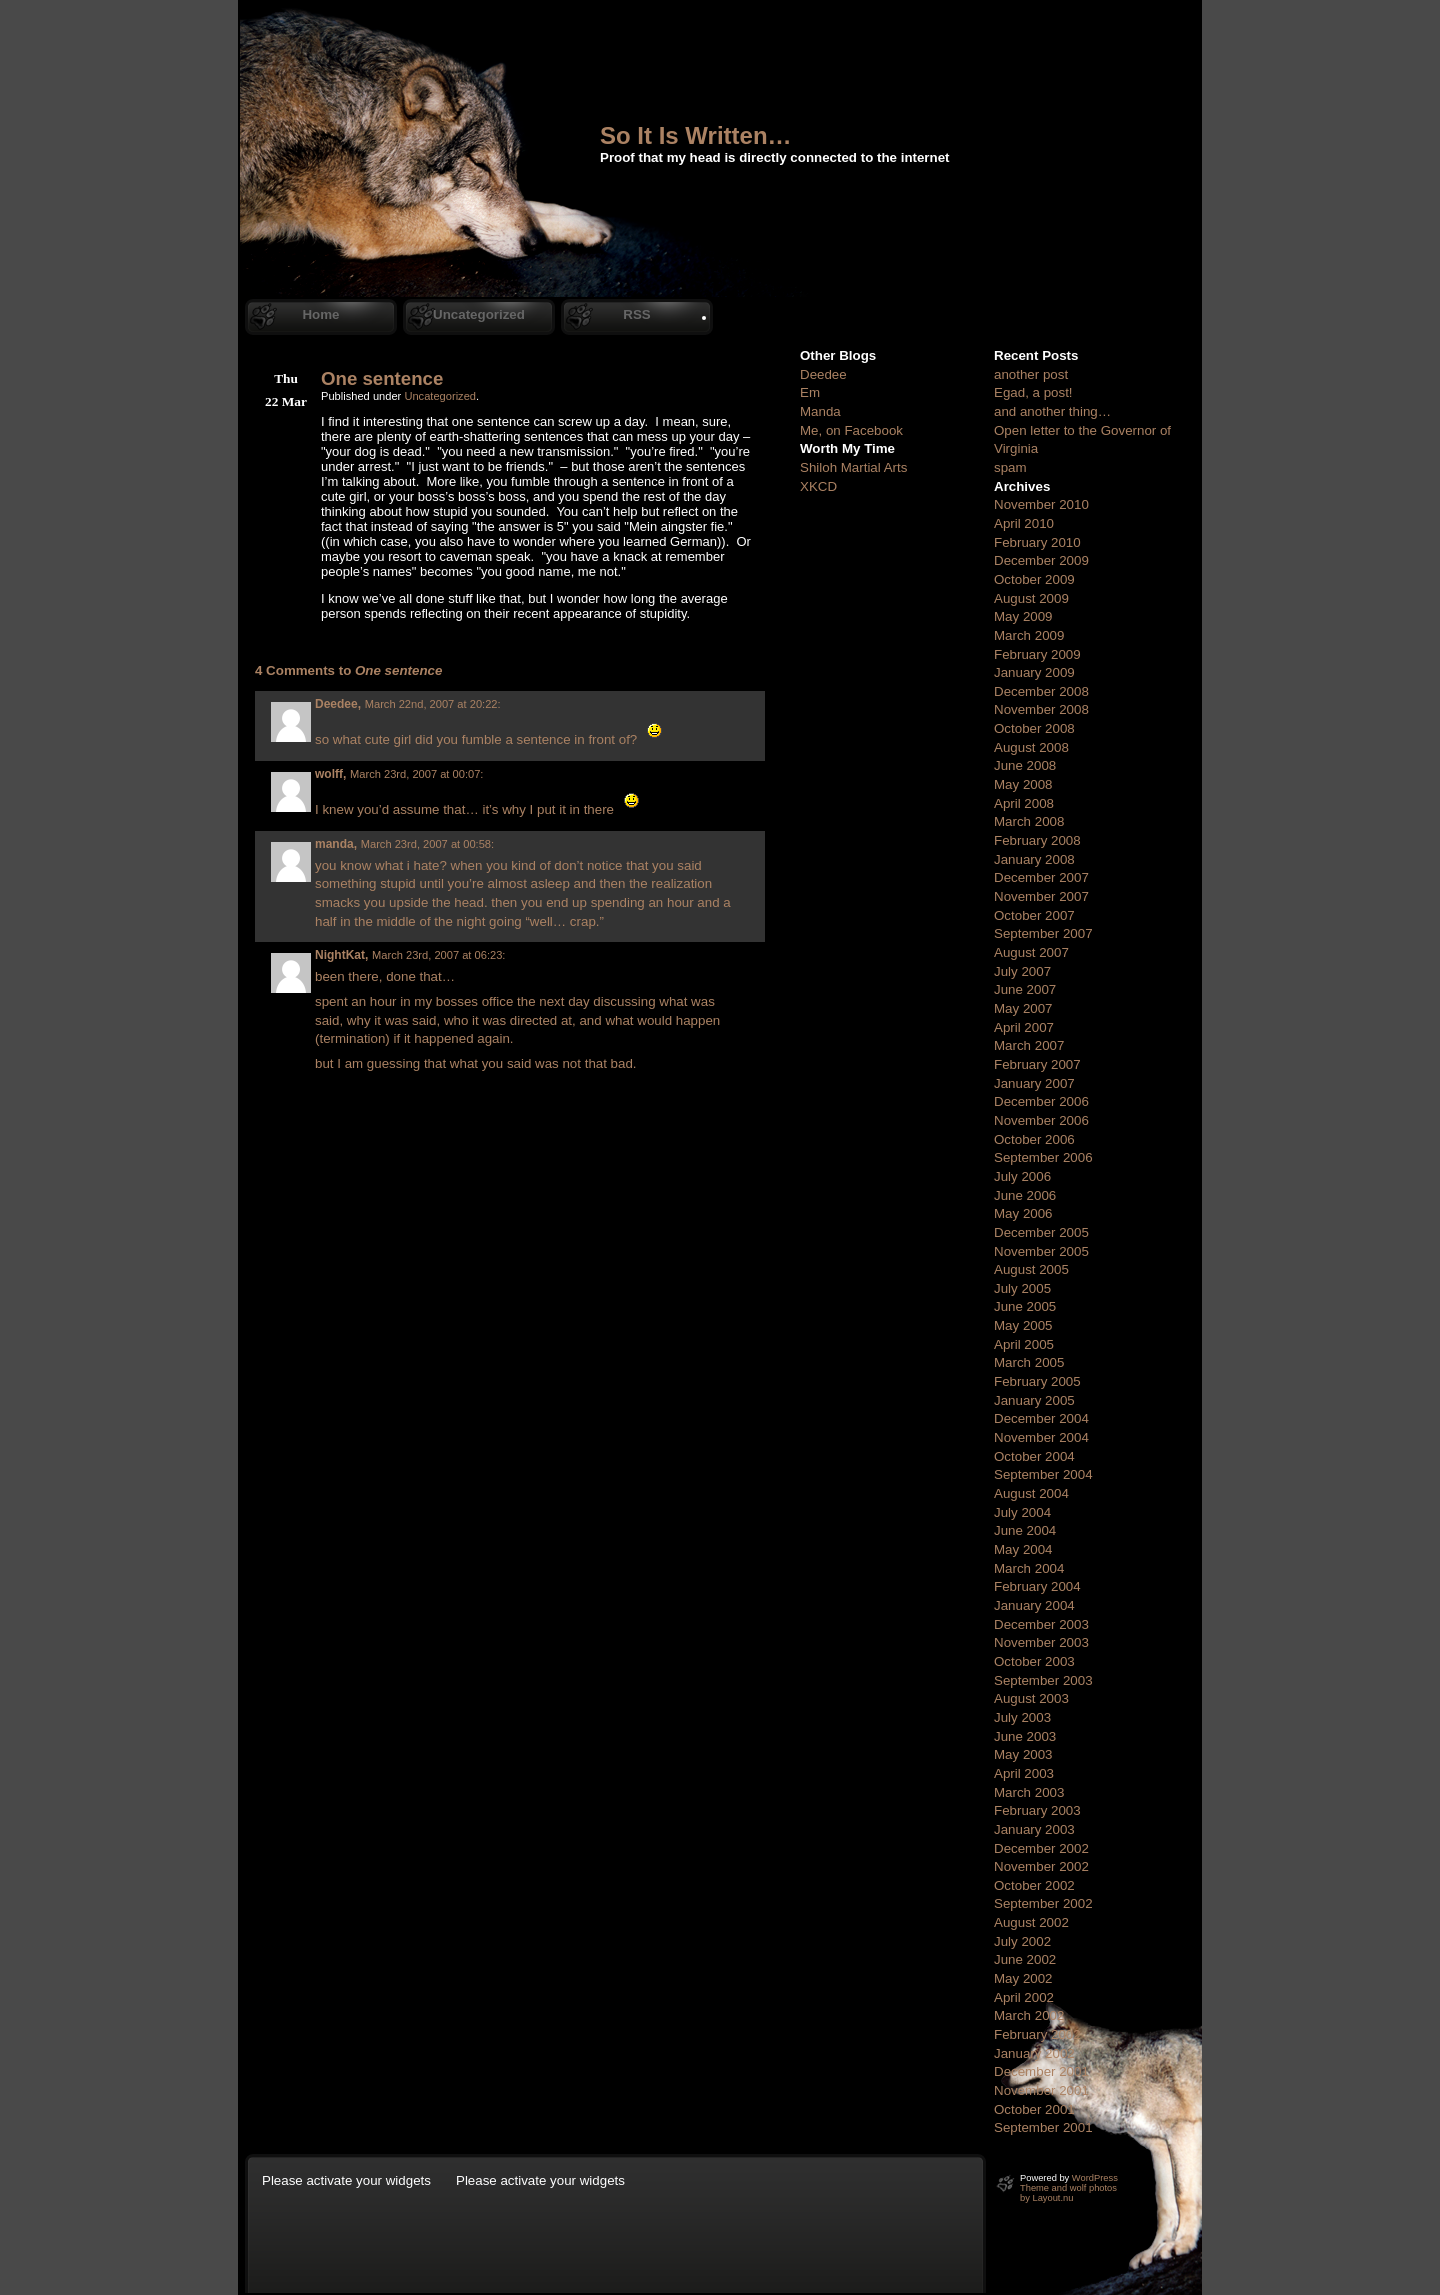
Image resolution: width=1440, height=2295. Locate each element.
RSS (636, 314)
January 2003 (1034, 1829)
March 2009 (1029, 635)
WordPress (1095, 2178)
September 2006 (1043, 1157)
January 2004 (1034, 1605)
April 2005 (1024, 1344)
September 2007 (1043, 933)
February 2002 (1037, 2034)
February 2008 (1037, 840)
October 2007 (1034, 915)
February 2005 (1037, 1381)
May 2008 (1023, 784)
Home (320, 314)
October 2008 (1034, 728)
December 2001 (1041, 2071)
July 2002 (1022, 1941)
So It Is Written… (696, 135)
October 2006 (1034, 1139)
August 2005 (1031, 1269)
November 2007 (1041, 896)
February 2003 (1037, 1810)
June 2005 (1025, 1306)
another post (1031, 374)
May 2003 (1023, 1754)
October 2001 (1034, 2109)
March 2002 (1029, 2015)
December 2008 (1041, 691)
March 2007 (1029, 1045)
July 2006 (1022, 1176)
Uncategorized (479, 314)
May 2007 (1023, 1008)
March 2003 (1029, 1792)
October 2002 (1034, 1885)
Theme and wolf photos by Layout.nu (1068, 2193)
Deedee (823, 374)
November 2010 (1041, 504)
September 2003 (1043, 1680)
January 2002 (1034, 2053)
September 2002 (1043, 1903)
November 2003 (1041, 1642)
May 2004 (1023, 1549)
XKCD (818, 486)
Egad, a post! (1033, 392)
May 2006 (1023, 1213)
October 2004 (1034, 1456)
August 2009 (1031, 598)
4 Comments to (348, 670)
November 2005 (1041, 1251)
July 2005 (1022, 1288)
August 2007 (1031, 952)
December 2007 (1041, 877)
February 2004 (1037, 1586)
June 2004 (1025, 1530)
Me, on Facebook (851, 430)
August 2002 (1031, 1922)
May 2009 (1023, 616)
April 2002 (1024, 1997)
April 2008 (1024, 803)
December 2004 (1041, 1418)
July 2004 (1022, 1512)
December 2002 (1041, 1848)
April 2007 (1024, 1027)
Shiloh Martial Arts (853, 467)
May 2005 (1023, 1325)
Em (810, 392)
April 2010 (1024, 523)
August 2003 (1031, 1698)
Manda (820, 411)
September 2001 (1043, 2127)
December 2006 (1041, 1101)
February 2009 (1037, 654)
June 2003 (1025, 1736)
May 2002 (1023, 1978)
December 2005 (1041, 1232)
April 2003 (1024, 1773)
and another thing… (1052, 411)
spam (1010, 467)
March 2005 (1029, 1362)
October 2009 (1034, 579)
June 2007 (1025, 989)
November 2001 (1041, 2090)
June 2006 (1025, 1195)
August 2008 (1031, 747)
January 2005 (1034, 1400)
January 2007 (1034, 1083)
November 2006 (1041, 1120)
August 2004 (1031, 1493)
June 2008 (1025, 765)
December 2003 (1041, 1624)
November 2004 (1041, 1437)
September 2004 (1043, 1474)
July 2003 (1022, 1717)
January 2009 (1034, 672)
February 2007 (1037, 1064)
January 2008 (1034, 859)
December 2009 (1041, 560)
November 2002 (1041, 1866)
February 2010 (1037, 542)
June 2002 (1025, 1959)
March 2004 (1029, 1568)
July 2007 (1022, 971)
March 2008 (1029, 821)
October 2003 (1034, 1661)
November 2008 (1041, 709)
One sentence (382, 378)
